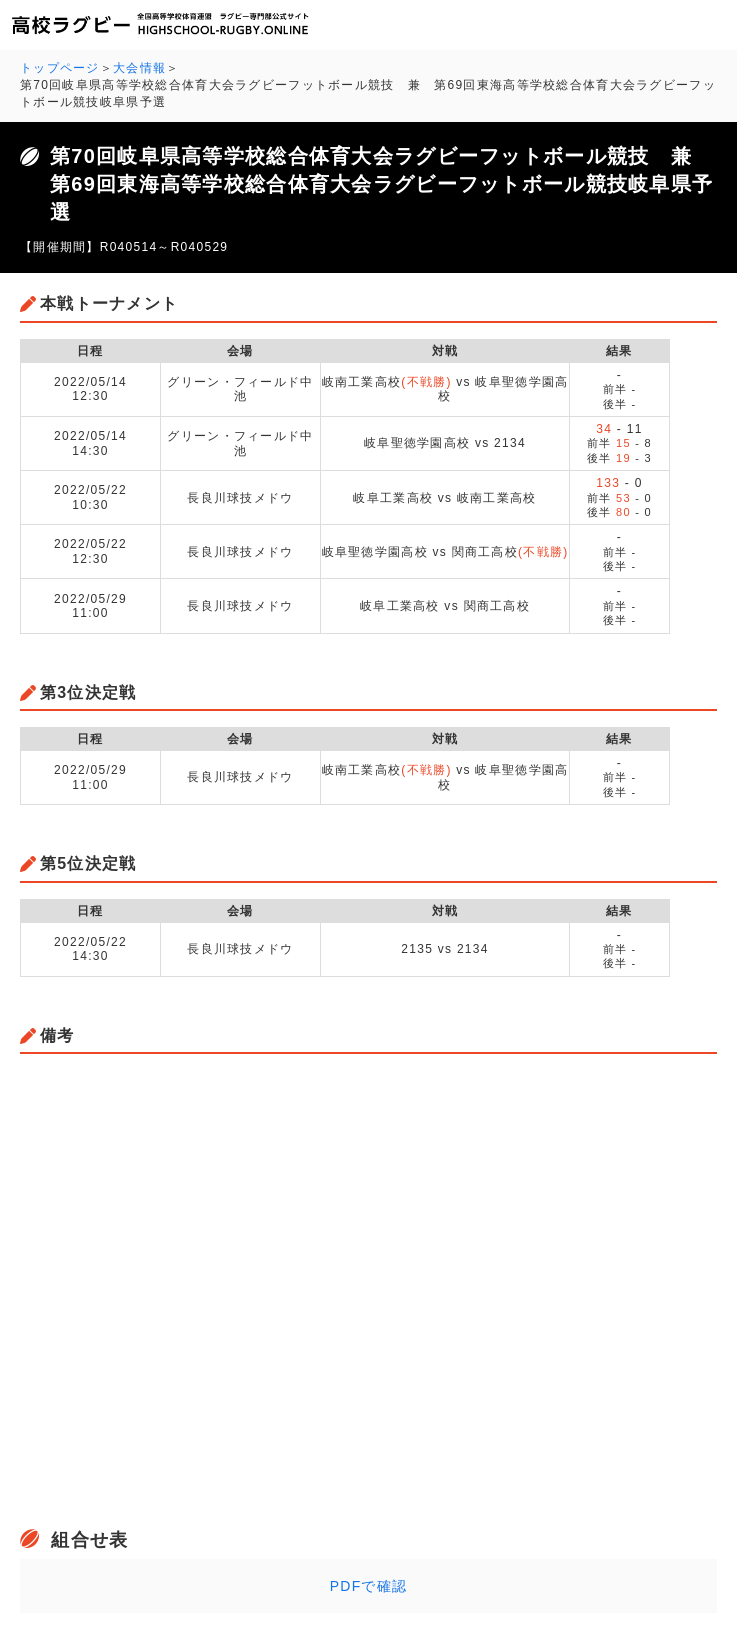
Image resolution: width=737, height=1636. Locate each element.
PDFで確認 (369, 1586)
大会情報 (139, 68)
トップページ (60, 68)
